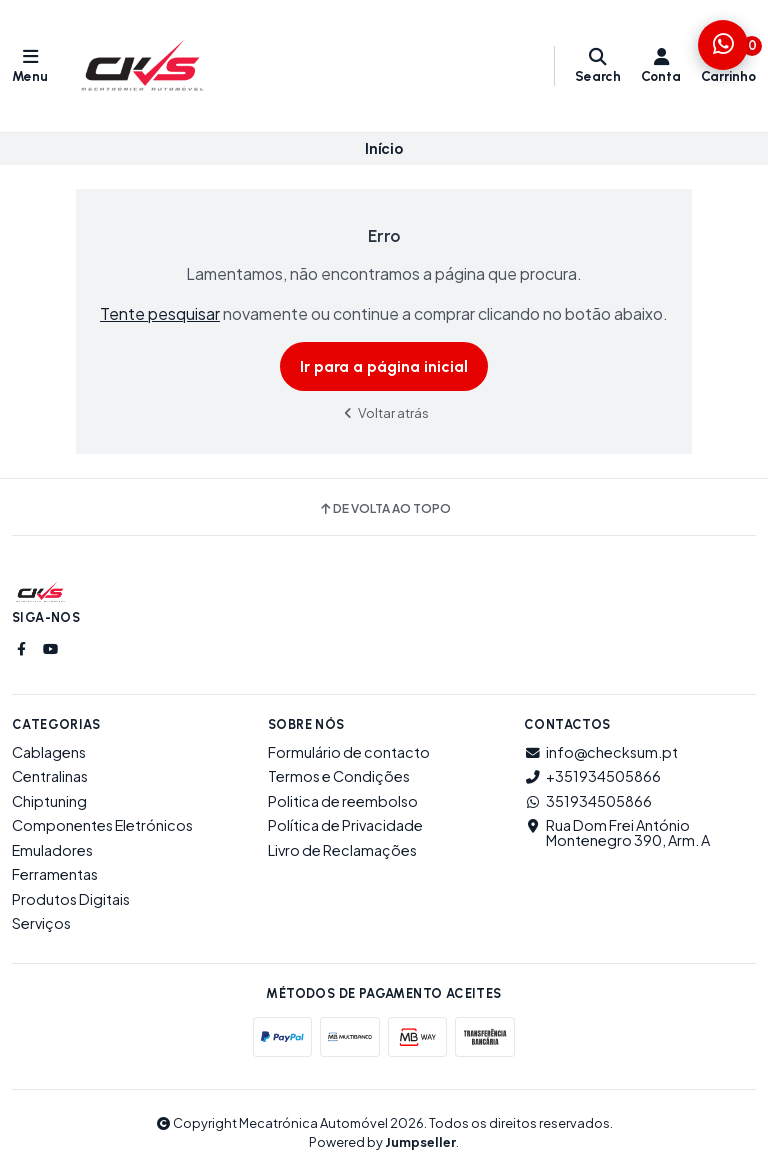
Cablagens (49, 752)
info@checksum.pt (601, 752)
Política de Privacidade (345, 825)
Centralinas (50, 776)
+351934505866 (592, 776)
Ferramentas (55, 874)
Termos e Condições (339, 776)
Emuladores (52, 850)
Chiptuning (49, 801)
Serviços (41, 923)
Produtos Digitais (71, 899)
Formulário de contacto (349, 752)
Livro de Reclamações (342, 850)
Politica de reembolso (343, 801)
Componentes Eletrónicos (102, 825)
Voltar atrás (384, 412)
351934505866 (588, 801)
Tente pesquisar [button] (160, 313)
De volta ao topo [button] (384, 509)
